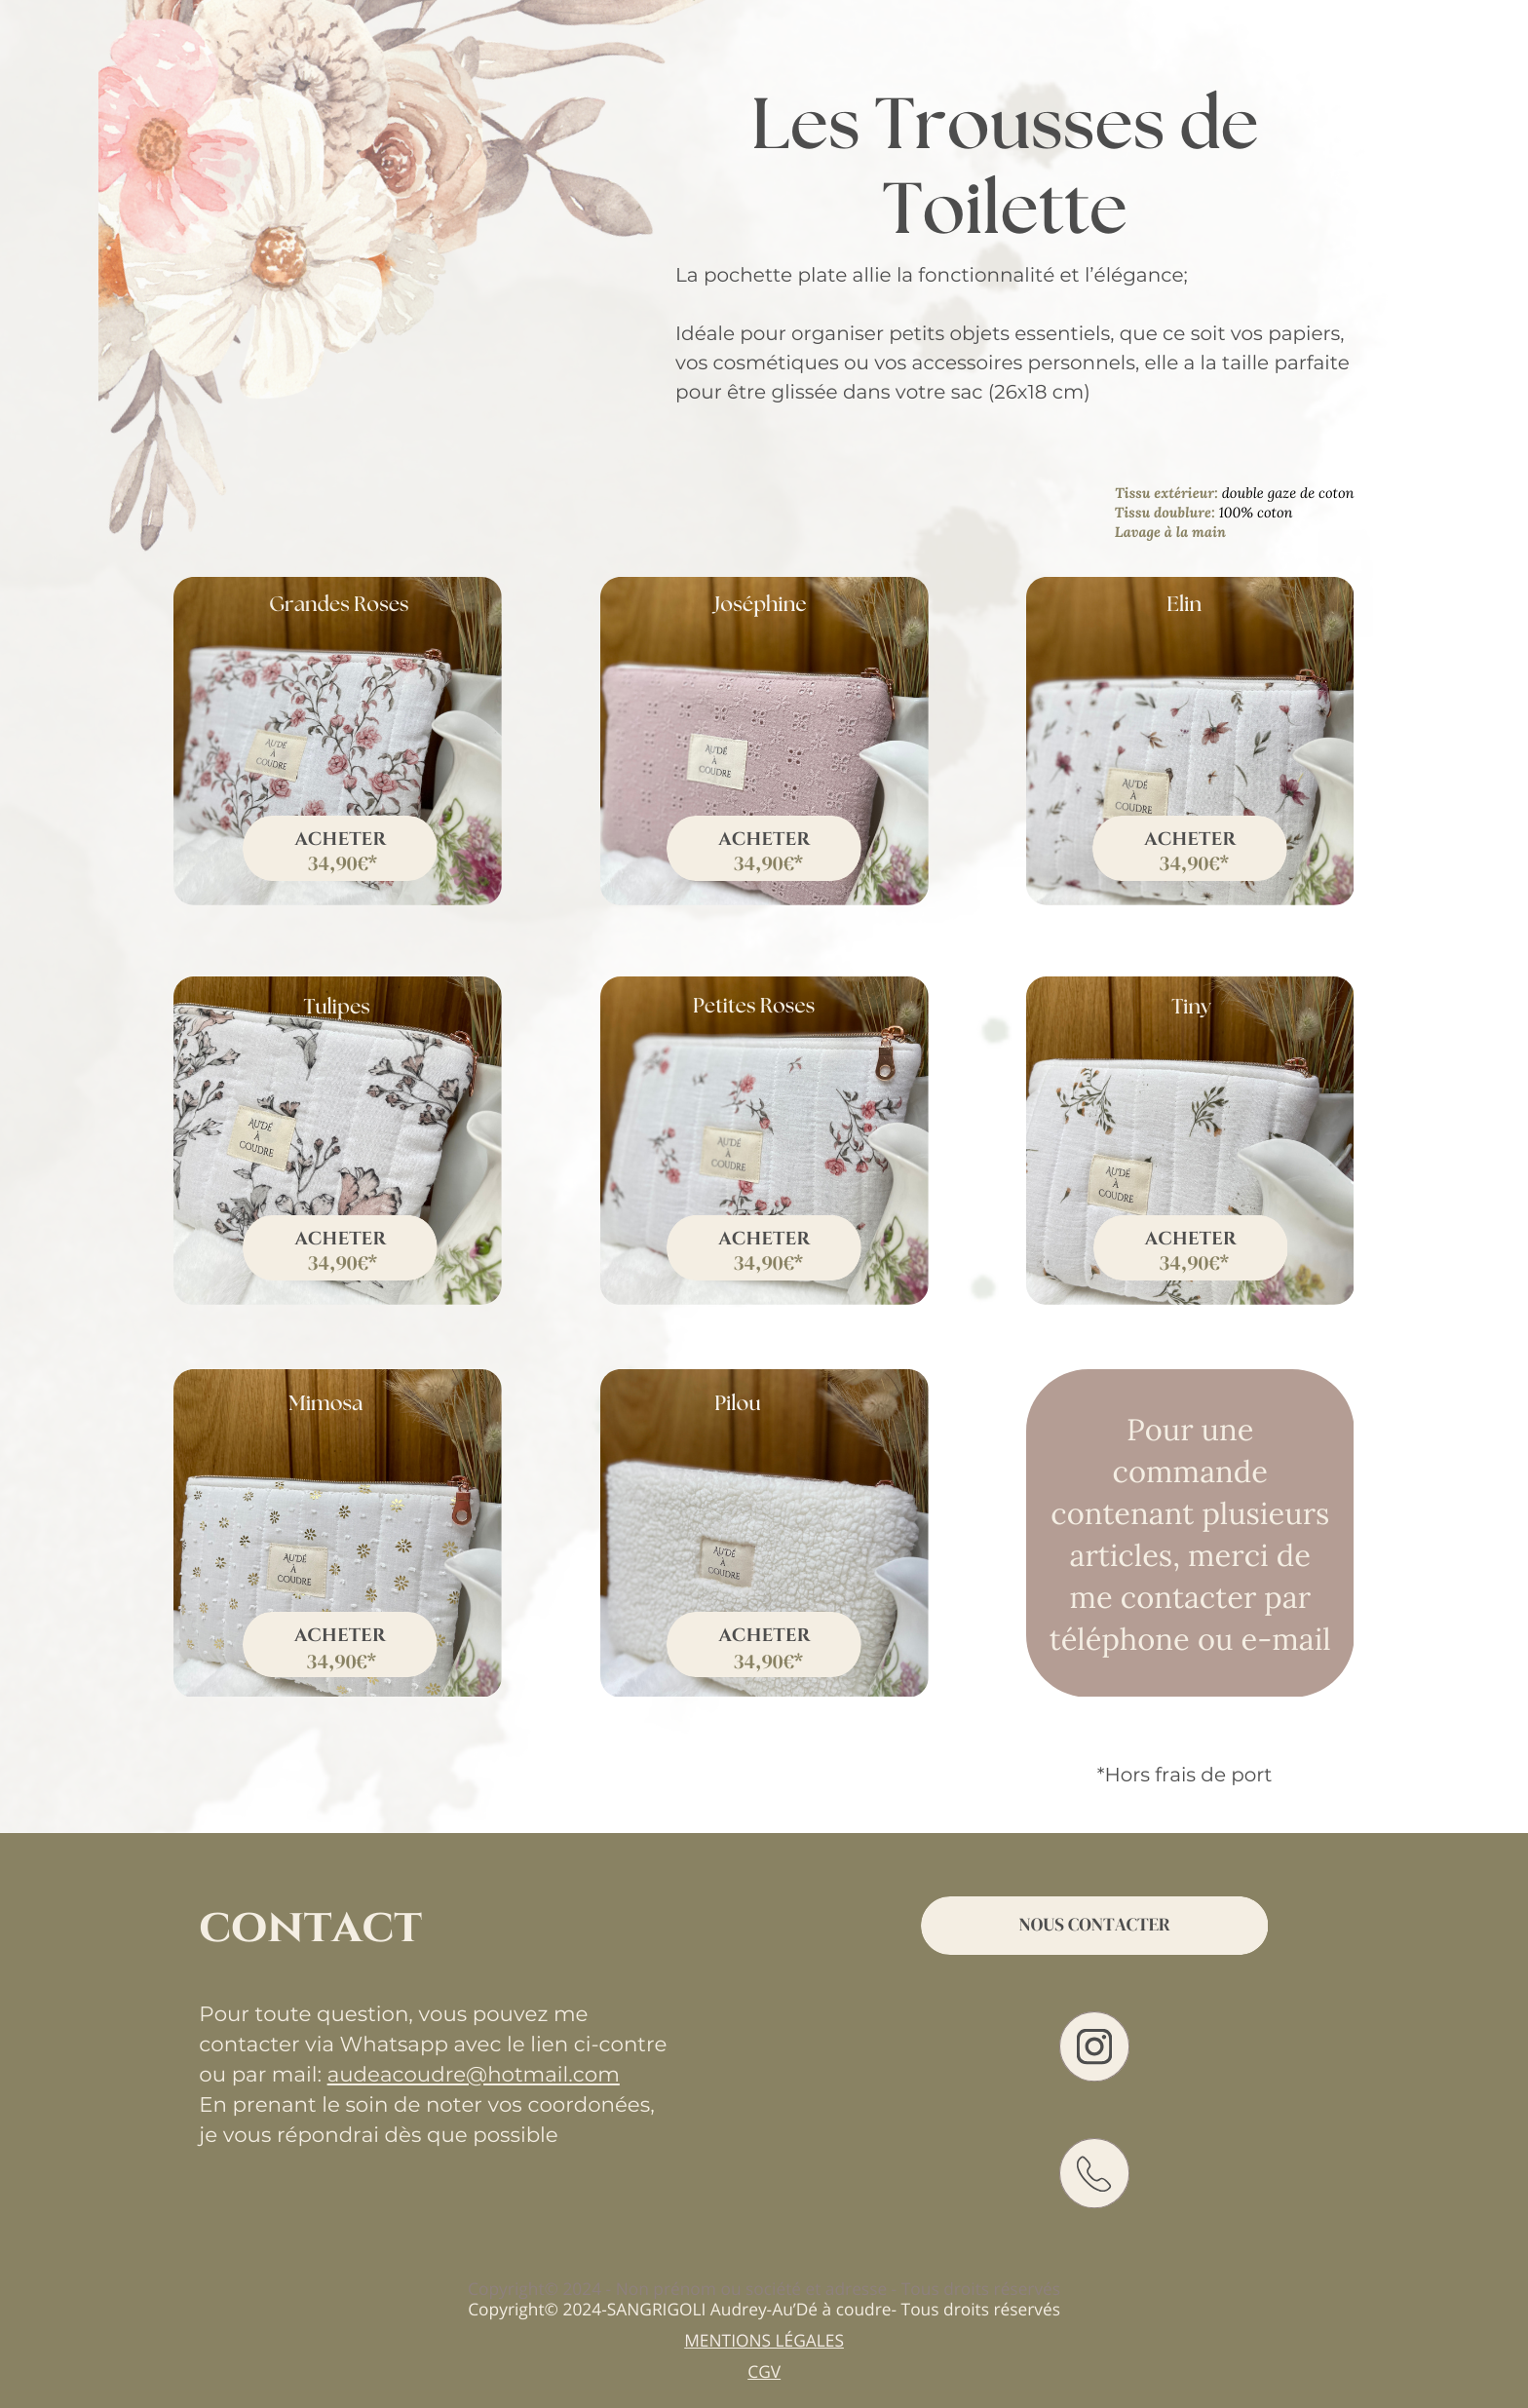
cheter (771, 839)
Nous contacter (1093, 1925)
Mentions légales (764, 2340)
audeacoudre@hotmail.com (473, 2074)
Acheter (340, 839)
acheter (340, 1239)
